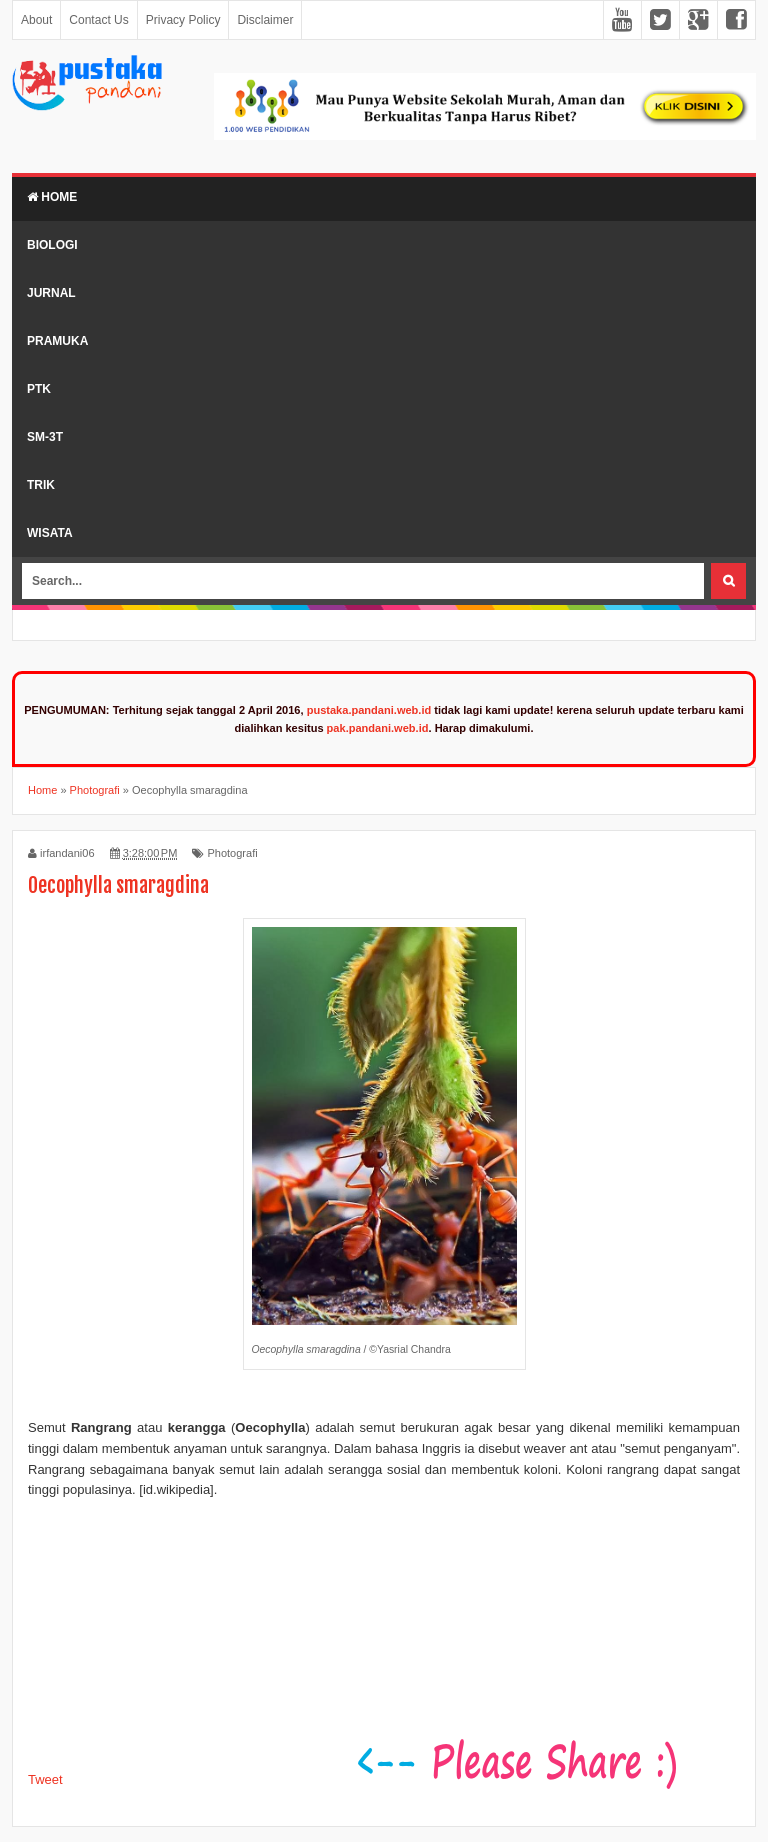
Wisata (50, 533)
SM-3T (45, 437)
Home (52, 197)
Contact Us (98, 20)
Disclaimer (265, 20)
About (36, 20)
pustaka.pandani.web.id (369, 710)
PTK (39, 389)
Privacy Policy (183, 20)
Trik (41, 485)
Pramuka (57, 341)
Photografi (232, 853)
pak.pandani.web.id (378, 728)
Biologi (52, 245)
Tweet (45, 1779)
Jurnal (51, 293)
